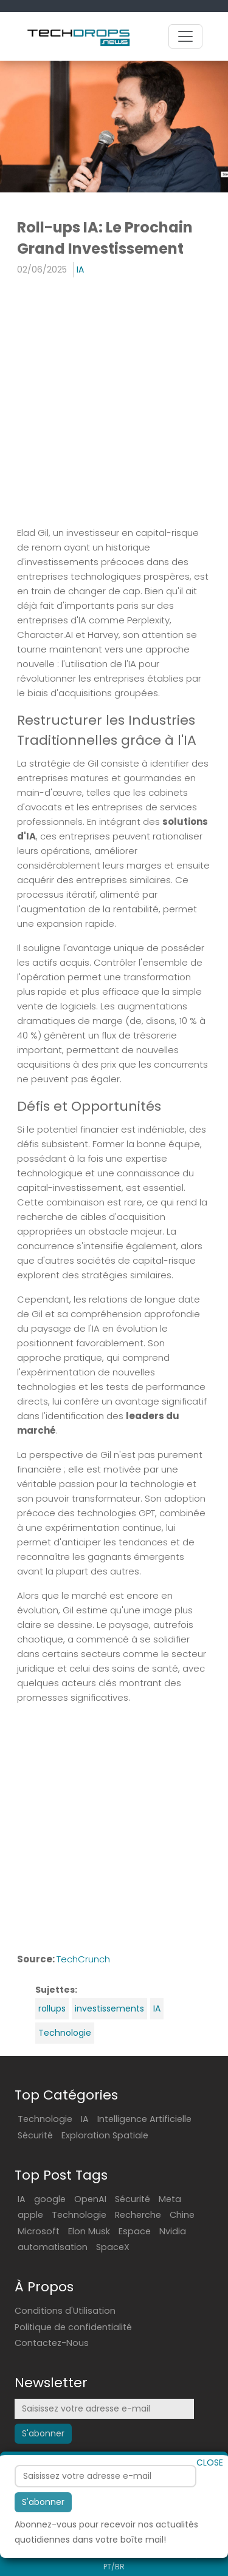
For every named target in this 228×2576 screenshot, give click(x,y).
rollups (52, 2008)
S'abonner (43, 2536)
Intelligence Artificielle (144, 2119)
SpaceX (113, 2247)
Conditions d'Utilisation (65, 2311)
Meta (170, 2199)
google (50, 2199)
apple (30, 2215)
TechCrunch (83, 1959)
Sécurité (35, 2135)
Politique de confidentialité (73, 2327)
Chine (182, 2215)
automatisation (53, 2247)
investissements (109, 2008)
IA (80, 269)
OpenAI (90, 2199)
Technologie (64, 2033)
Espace (135, 2231)
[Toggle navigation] (185, 36)
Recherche (138, 2215)
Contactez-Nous (52, 2343)
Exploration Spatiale (104, 2135)
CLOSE (209, 2497)
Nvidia (172, 2231)
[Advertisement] (114, 403)
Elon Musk (89, 2231)
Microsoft (39, 2231)
